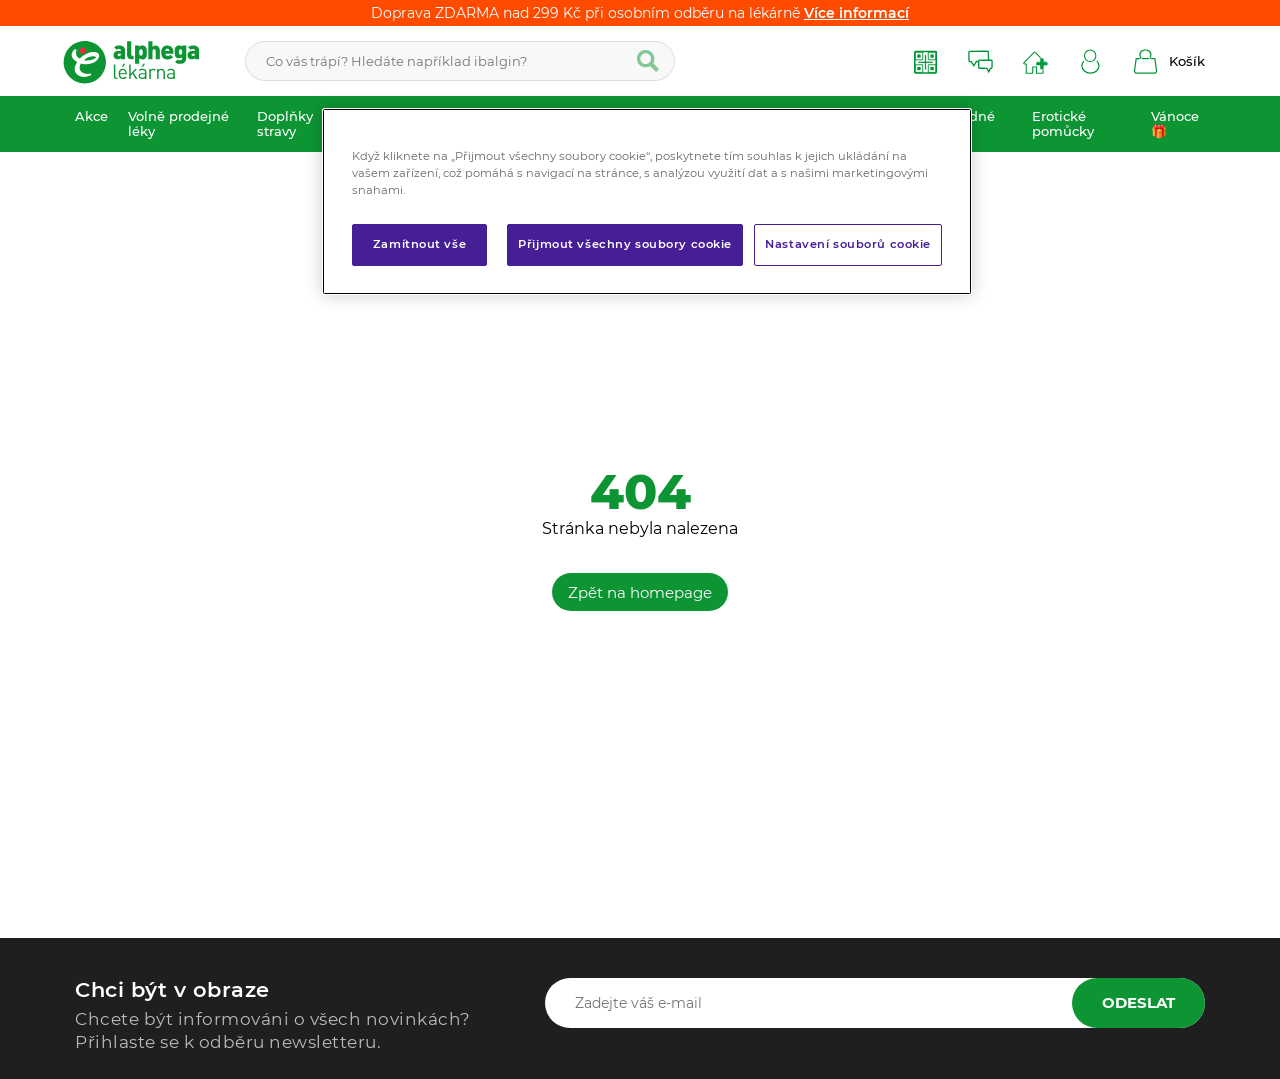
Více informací (856, 13)
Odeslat (1138, 1002)
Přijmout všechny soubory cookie (625, 244)
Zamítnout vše (419, 244)
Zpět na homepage (640, 592)
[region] (647, 201)
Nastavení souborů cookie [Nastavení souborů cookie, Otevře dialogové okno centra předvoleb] (848, 244)
